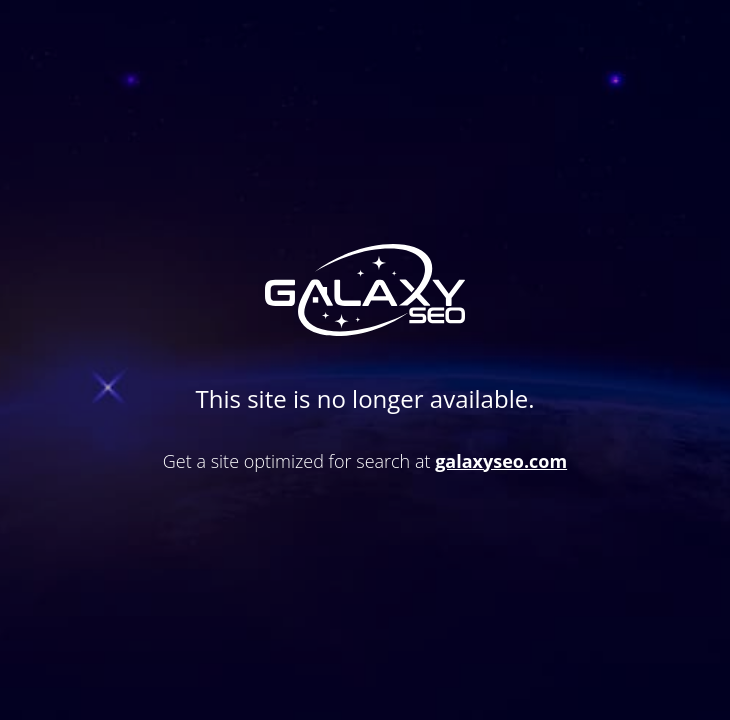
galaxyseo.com (501, 461)
